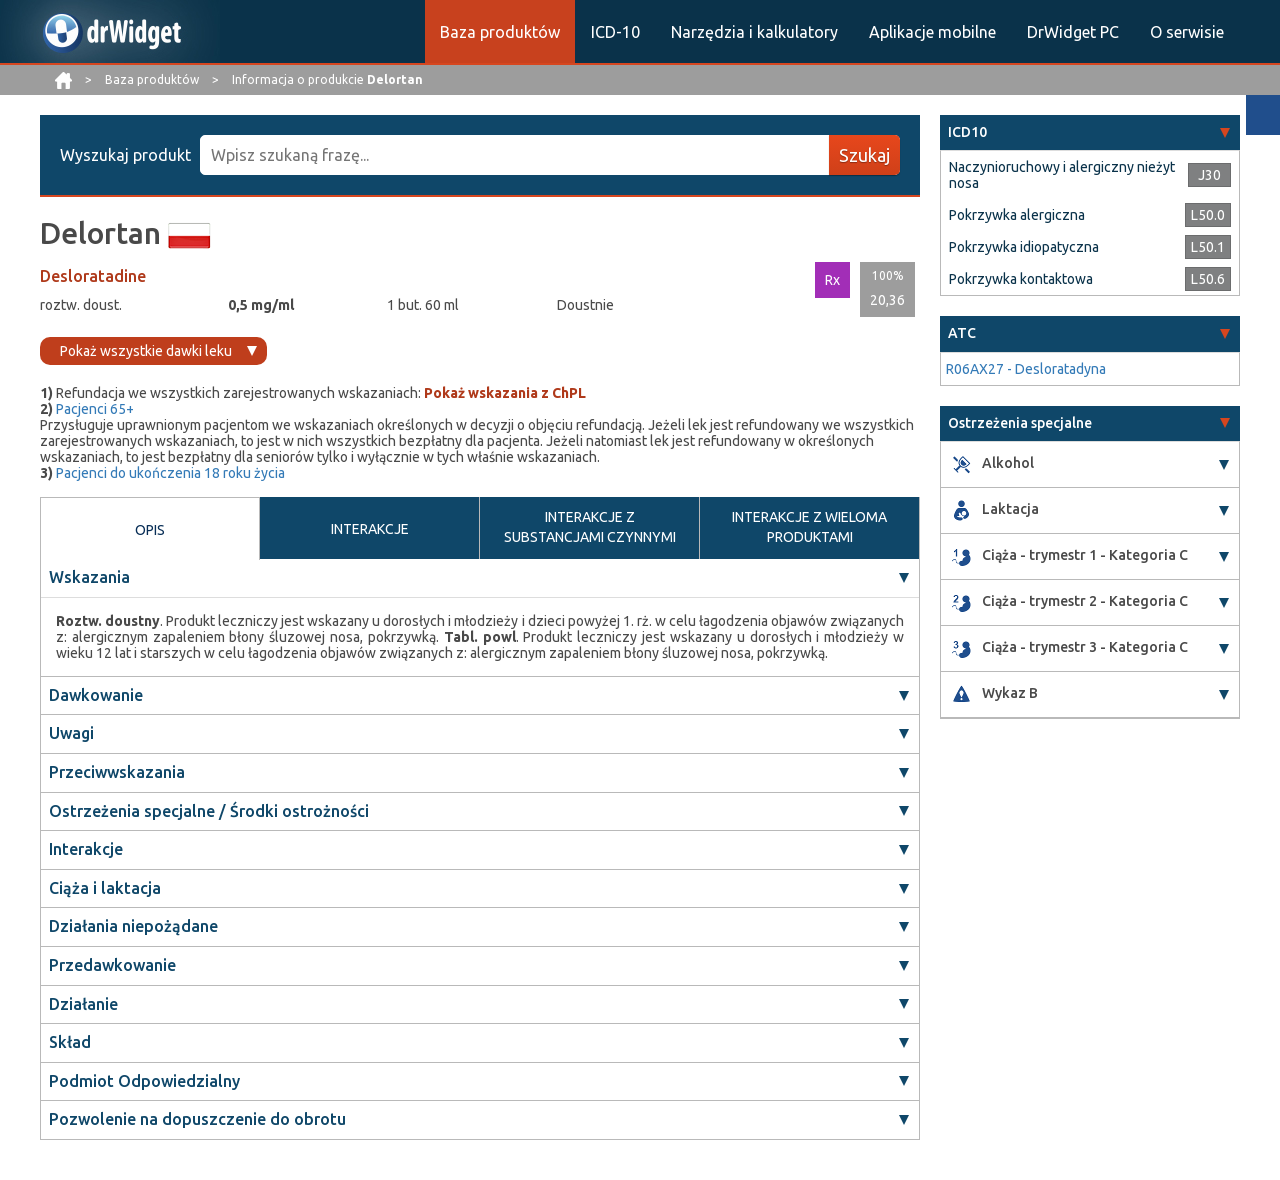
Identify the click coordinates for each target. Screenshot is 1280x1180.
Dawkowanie (96, 695)
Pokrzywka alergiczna (1017, 215)
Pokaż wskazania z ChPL (505, 393)
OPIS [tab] (150, 530)
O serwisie (1187, 32)
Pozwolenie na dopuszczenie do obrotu (197, 1119)
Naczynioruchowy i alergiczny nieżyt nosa (1062, 175)
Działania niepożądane (133, 926)
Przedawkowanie (112, 965)
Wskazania (89, 577)
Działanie (83, 1004)
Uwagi (71, 733)
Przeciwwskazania (117, 772)
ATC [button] (962, 333)
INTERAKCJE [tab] (370, 529)
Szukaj (864, 155)
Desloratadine (93, 276)
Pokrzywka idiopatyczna (1024, 247)
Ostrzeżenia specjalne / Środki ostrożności (209, 811)
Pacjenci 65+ (95, 409)
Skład (70, 1042)
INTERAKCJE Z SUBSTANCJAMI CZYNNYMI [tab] (590, 527)
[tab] (1090, 132)
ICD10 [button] (967, 132)
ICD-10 (615, 32)
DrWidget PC (1073, 32)
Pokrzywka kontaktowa (1021, 279)
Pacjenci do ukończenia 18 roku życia (170, 473)
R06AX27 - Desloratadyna (1026, 369)
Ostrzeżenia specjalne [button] (1020, 423)
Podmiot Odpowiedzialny (144, 1081)
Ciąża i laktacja (105, 888)
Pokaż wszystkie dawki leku (146, 351)
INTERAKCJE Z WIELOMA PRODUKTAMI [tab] (809, 527)
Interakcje (86, 849)
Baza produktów (500, 32)
